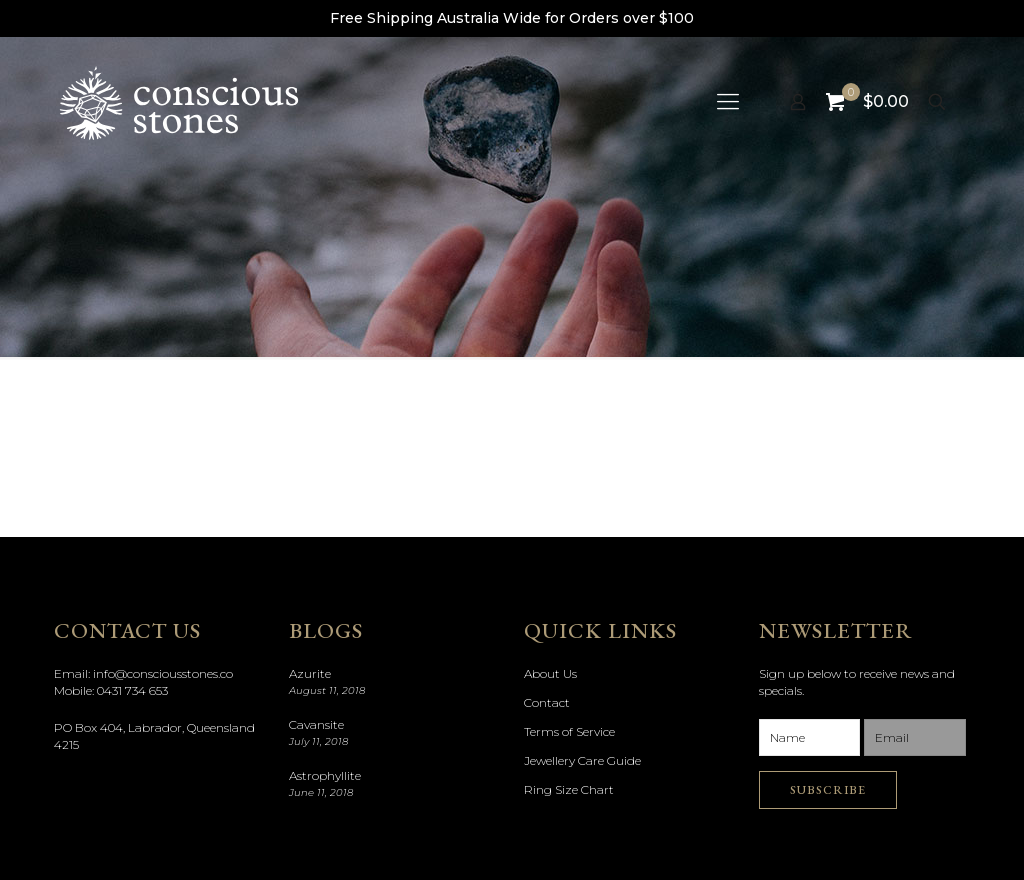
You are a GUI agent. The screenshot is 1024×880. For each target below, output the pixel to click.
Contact (547, 702)
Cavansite (316, 724)
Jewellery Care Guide (582, 760)
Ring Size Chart (569, 789)
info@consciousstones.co (163, 673)
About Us (550, 673)
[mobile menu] (728, 102)
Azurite (310, 673)
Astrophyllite (325, 775)
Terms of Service (569, 731)
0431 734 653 (132, 690)
